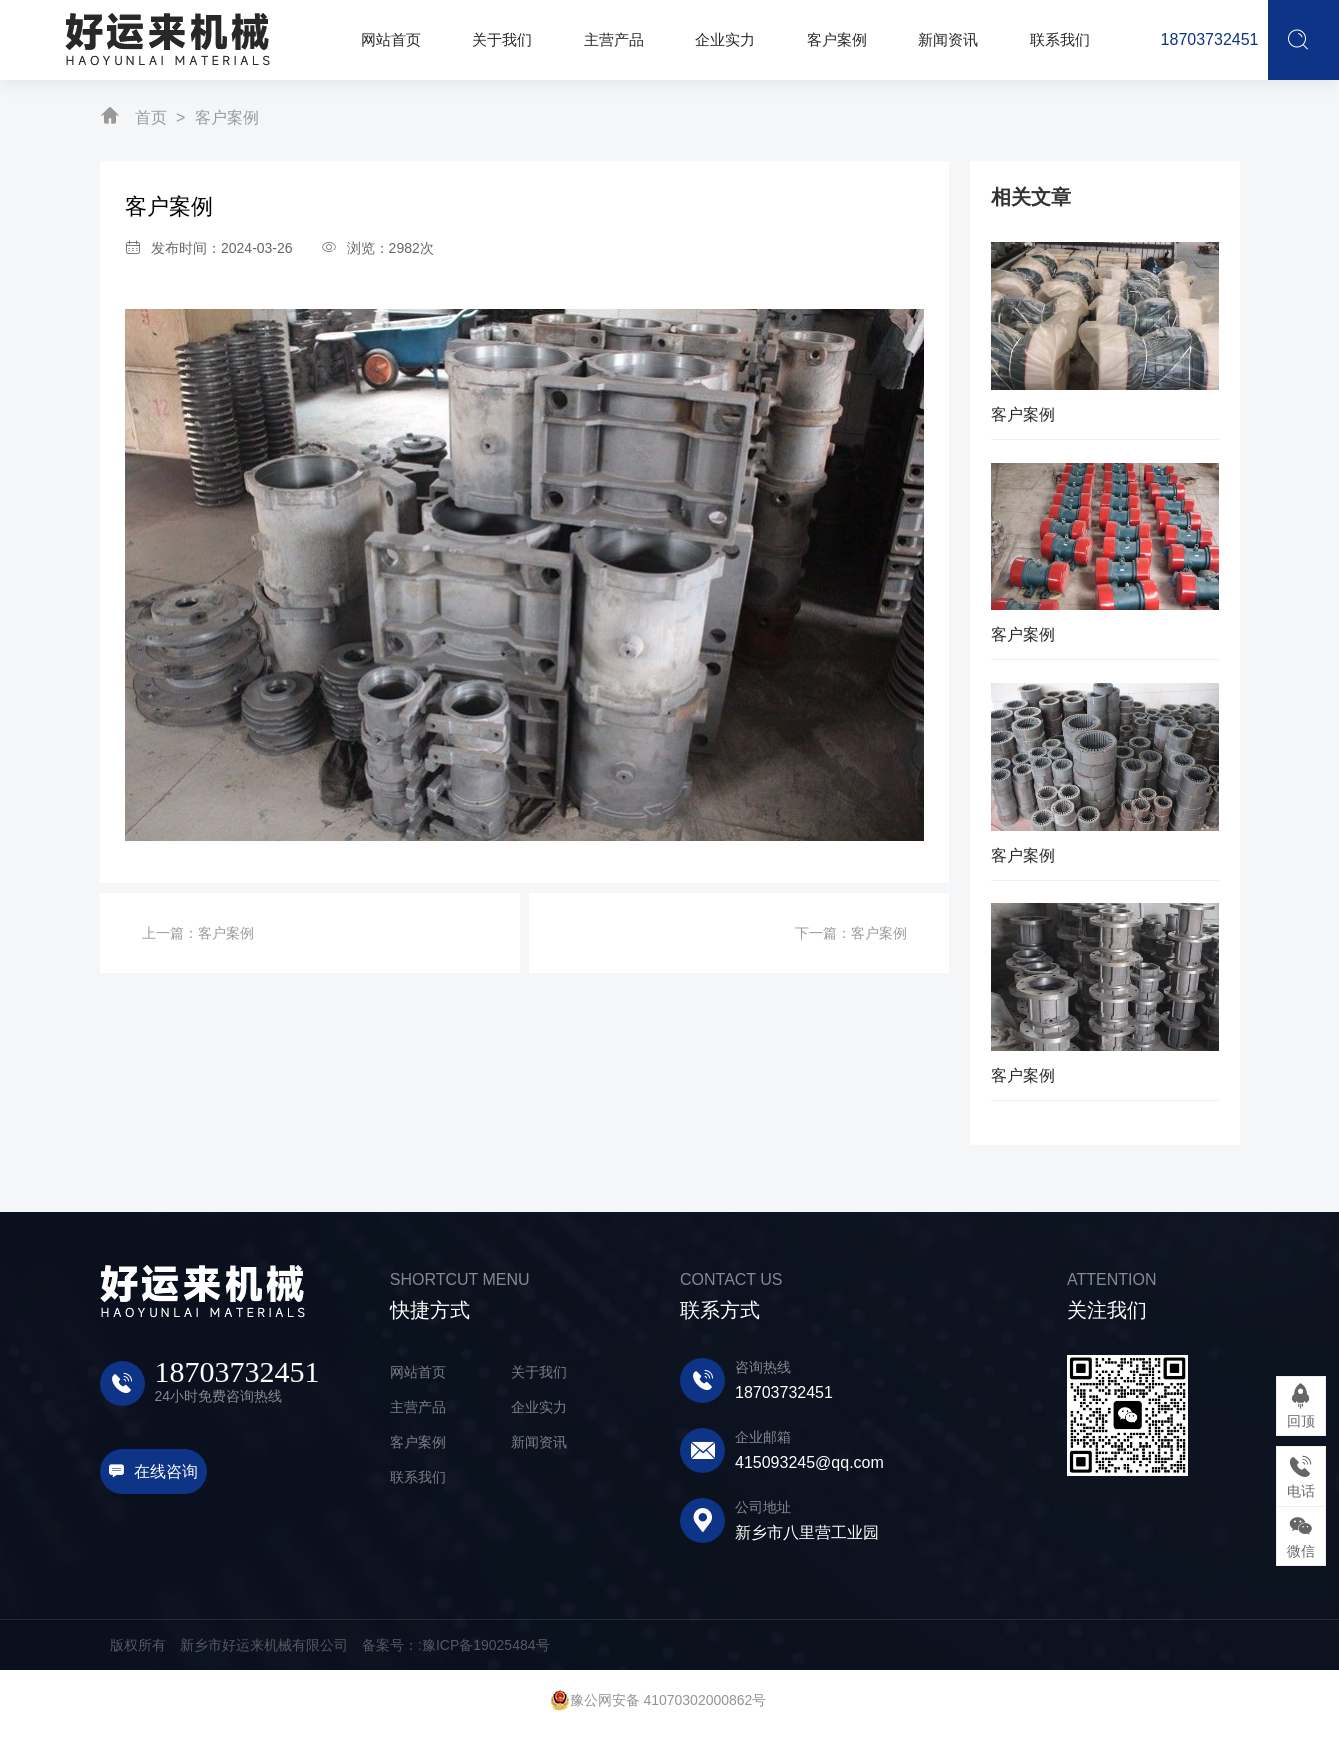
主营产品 (418, 1407)
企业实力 (539, 1407)
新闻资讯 (539, 1442)
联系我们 (418, 1477)
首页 (151, 117)
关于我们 (539, 1372)
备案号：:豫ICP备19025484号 (456, 1645)
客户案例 (227, 117)
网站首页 (418, 1372)
